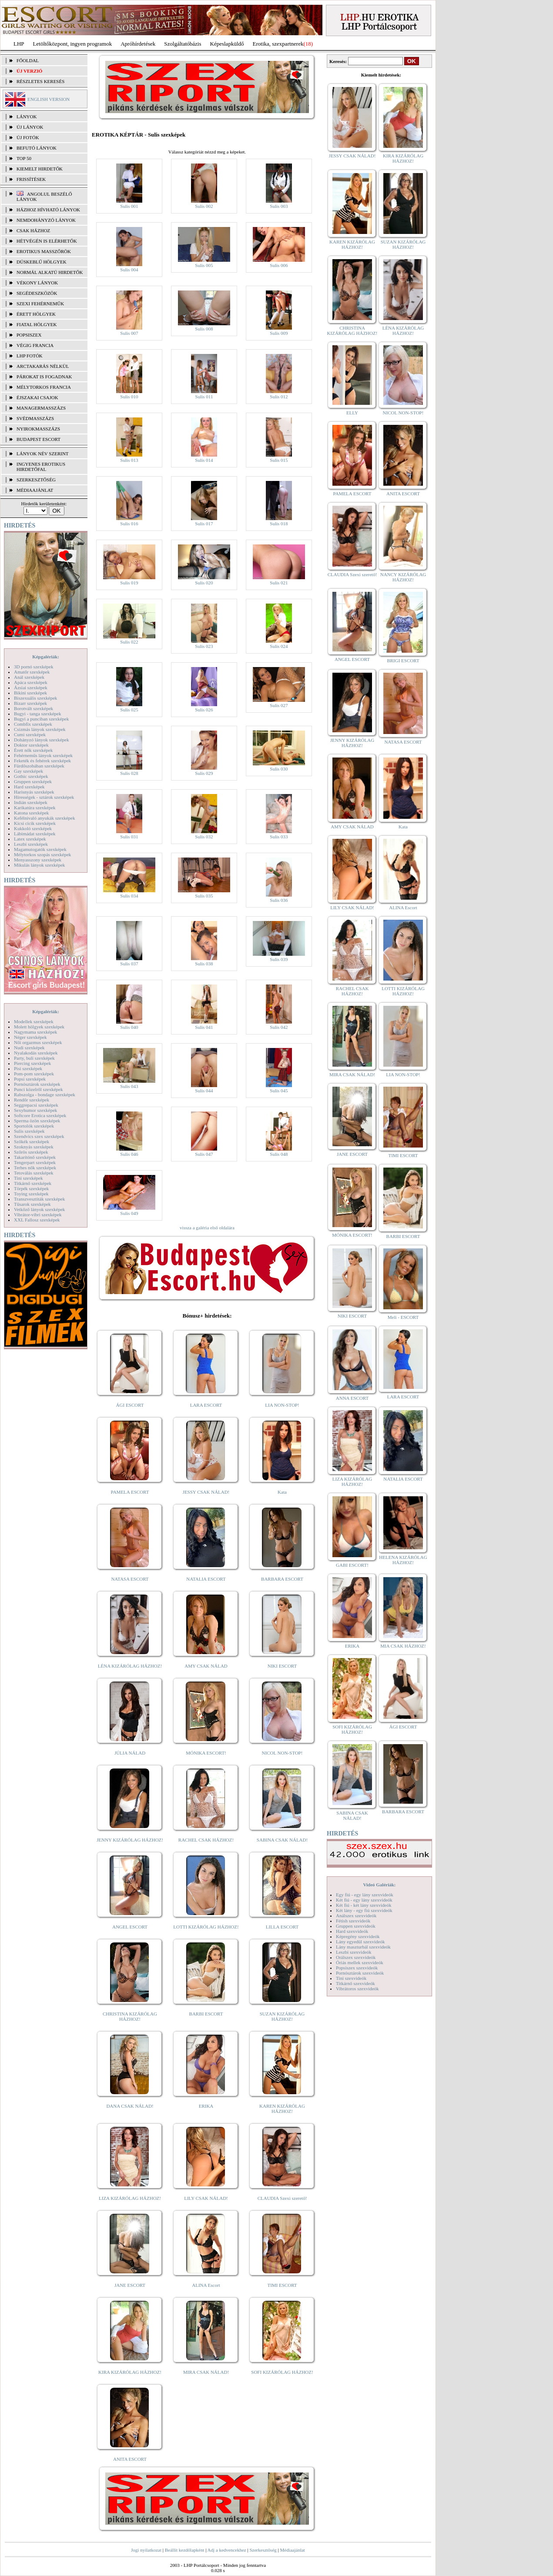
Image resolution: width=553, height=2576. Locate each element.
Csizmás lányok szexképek (40, 729)
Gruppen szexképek (33, 781)
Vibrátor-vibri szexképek (37, 1214)
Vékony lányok (37, 282)
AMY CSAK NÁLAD (206, 1665)
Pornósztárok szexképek (37, 1084)
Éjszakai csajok (37, 397)
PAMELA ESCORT (130, 1492)
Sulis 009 (279, 333)
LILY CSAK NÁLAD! (206, 2198)
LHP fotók (30, 355)
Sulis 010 (129, 396)
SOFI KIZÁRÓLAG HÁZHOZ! (282, 2372)
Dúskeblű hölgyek (42, 261)
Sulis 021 (279, 582)
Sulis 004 (129, 269)
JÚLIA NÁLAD (129, 1752)
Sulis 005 (204, 265)
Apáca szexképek (30, 682)
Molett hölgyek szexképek (39, 1026)
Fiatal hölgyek (37, 324)
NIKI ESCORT (282, 1665)
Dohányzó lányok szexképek (41, 739)
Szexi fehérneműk (40, 303)
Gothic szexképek (31, 776)
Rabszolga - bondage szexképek (44, 1094)
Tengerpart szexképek (35, 1162)
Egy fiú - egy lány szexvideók (364, 1894)
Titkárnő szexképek (32, 1183)
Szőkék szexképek (31, 1141)
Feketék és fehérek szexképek (42, 760)
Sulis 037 (129, 963)
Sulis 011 (204, 396)
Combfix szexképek (33, 724)
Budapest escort (38, 439)
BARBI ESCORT (206, 2013)
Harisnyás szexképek (34, 791)
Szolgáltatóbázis (182, 43)
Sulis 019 (129, 582)
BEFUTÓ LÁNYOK (37, 147)
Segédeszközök (37, 293)
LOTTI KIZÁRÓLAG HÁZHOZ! (205, 1926)
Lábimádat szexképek (35, 833)
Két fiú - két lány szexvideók (363, 1905)
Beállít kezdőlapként (184, 2550)
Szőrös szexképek (31, 1152)
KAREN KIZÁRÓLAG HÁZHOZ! (282, 2108)
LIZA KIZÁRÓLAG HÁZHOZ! (130, 2198)
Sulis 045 (279, 1090)
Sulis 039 (279, 959)
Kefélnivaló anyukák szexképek (44, 818)
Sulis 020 (204, 582)
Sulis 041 (204, 1027)
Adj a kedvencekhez (227, 2550)
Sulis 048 (279, 1154)
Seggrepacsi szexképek (36, 1105)
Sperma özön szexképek (37, 1120)
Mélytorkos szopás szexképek (42, 854)
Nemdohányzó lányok (46, 220)
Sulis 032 (204, 836)
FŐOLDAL (28, 60)
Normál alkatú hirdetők (50, 272)
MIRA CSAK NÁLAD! (206, 2372)
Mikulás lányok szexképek (39, 865)
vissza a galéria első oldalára (207, 1227)
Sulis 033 (279, 836)
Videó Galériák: (379, 1884)
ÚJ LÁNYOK (30, 127)
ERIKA (206, 2106)
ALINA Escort (206, 2285)
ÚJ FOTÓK (28, 137)
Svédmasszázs (35, 418)
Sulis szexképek (29, 1131)
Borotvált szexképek (33, 708)
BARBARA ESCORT (282, 1579)
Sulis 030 (279, 768)
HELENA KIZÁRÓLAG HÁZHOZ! (403, 1560)
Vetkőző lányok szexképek (39, 1209)
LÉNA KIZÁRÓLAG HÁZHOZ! (130, 1665)
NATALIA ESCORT (205, 1579)
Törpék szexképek (31, 1188)
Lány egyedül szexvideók (360, 1941)
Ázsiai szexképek (30, 687)
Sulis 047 (204, 1154)
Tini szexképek (28, 1178)
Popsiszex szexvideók (357, 1967)
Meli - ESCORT (403, 1317)
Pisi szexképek (28, 1068)
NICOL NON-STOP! (282, 1752)
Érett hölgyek (36, 314)
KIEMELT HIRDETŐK (40, 168)
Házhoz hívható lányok (48, 209)
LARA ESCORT (206, 1405)
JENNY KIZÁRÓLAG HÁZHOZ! (130, 1839)
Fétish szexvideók (353, 1920)
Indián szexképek (30, 802)
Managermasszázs (41, 407)
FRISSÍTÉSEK (31, 179)
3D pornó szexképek (33, 666)
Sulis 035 (204, 895)
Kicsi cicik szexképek (35, 823)
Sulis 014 (204, 460)
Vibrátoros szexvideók (357, 1988)
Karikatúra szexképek (35, 807)
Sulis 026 (204, 709)
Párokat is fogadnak (44, 376)
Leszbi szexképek (31, 844)
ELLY (352, 412)
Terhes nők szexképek (35, 1167)
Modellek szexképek (34, 1021)
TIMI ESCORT (282, 2285)
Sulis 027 (279, 705)
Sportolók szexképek (34, 1125)
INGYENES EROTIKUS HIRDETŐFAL (41, 466)
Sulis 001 (129, 206)
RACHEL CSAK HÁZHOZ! (206, 1839)
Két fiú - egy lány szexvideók (364, 1899)
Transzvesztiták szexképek (39, 1198)
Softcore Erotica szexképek (40, 1115)
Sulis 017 (204, 523)
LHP (18, 43)
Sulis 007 (129, 333)
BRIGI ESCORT (403, 660)
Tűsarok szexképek (32, 1204)
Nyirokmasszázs (38, 428)
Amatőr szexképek (32, 671)
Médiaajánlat (292, 2550)
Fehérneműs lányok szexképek (43, 755)
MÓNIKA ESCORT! (206, 1752)
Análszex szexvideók (356, 1915)
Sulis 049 (129, 1213)
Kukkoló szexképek (33, 828)
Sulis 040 (129, 1027)
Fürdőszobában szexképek (39, 765)
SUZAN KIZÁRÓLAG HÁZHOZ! (282, 2016)
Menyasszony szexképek (37, 859)
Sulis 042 (279, 1027)
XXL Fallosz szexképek (37, 1219)
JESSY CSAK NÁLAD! (206, 1492)
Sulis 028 (129, 773)
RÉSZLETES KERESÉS (40, 81)
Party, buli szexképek (34, 1058)
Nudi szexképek (29, 1047)
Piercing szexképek (32, 1063)
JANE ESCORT (129, 2285)
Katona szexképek (31, 812)
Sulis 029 (204, 773)
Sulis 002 (204, 206)
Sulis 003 (279, 206)
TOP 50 (24, 158)
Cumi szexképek (30, 734)
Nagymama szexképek (35, 1031)
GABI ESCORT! (352, 1565)
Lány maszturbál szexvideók (363, 1946)
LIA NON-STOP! (282, 1405)
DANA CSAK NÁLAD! (129, 2106)
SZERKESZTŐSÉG (36, 479)
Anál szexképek (29, 677)
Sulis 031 (129, 836)
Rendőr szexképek (31, 1099)
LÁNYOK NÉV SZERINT (43, 453)
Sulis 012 (279, 396)
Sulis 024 (279, 646)
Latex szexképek (30, 838)
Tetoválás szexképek (34, 1172)
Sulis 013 (129, 460)
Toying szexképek (31, 1193)
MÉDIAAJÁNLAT (35, 490)
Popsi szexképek (30, 1078)
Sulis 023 (204, 646)
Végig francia (35, 345)
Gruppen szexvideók (355, 1926)
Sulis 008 (204, 328)
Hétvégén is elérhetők (47, 241)
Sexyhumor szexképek (35, 1110)
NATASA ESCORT (129, 1579)
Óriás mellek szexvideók (359, 1962)
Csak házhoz (33, 230)
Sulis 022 (129, 641)
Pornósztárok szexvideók (360, 1972)
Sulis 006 (279, 265)
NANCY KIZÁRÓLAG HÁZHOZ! (403, 577)
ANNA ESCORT (352, 1398)
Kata (282, 1492)
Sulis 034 (129, 895)
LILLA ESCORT (282, 1926)
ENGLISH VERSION (48, 99)
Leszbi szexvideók (354, 1952)
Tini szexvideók (351, 1978)
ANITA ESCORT (130, 2459)
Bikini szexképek (30, 692)
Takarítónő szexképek (35, 1157)
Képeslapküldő (227, 43)
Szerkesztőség (262, 2550)
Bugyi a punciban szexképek (41, 718)
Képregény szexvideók (358, 1936)
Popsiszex (29, 334)
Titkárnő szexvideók (355, 1983)
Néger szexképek (30, 1037)
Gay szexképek (28, 771)
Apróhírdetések (138, 43)
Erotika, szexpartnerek (278, 43)
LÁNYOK (27, 116)
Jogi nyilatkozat (146, 2550)
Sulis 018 (279, 523)
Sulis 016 (129, 523)
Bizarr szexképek (30, 703)
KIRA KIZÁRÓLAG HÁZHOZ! (129, 2372)
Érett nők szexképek (33, 750)
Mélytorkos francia (44, 387)
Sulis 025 (129, 709)
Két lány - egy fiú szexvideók (364, 1910)
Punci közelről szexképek (38, 1089)
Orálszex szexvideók (355, 1957)
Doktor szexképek (31, 744)
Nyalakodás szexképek (36, 1052)
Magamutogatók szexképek (40, 849)
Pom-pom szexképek (34, 1073)
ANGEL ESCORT (129, 1926)
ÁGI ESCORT (130, 1405)
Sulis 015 (279, 460)
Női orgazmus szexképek (38, 1042)
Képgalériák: (45, 656)
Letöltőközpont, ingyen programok (72, 43)
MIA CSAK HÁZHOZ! (403, 1645)
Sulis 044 (204, 1090)
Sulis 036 (279, 900)
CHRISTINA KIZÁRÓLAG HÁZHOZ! (130, 2016)
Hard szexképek (29, 786)
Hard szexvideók (352, 1931)
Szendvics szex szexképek (39, 1136)
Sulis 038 (204, 963)
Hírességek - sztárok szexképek (44, 797)
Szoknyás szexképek (34, 1146)
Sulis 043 (129, 1086)
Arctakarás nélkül (43, 366)
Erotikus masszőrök (44, 251)
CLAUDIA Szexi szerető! (282, 2198)
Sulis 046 (129, 1154)
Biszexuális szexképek (35, 698)
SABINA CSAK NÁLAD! (282, 1839)
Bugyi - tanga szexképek (37, 713)
